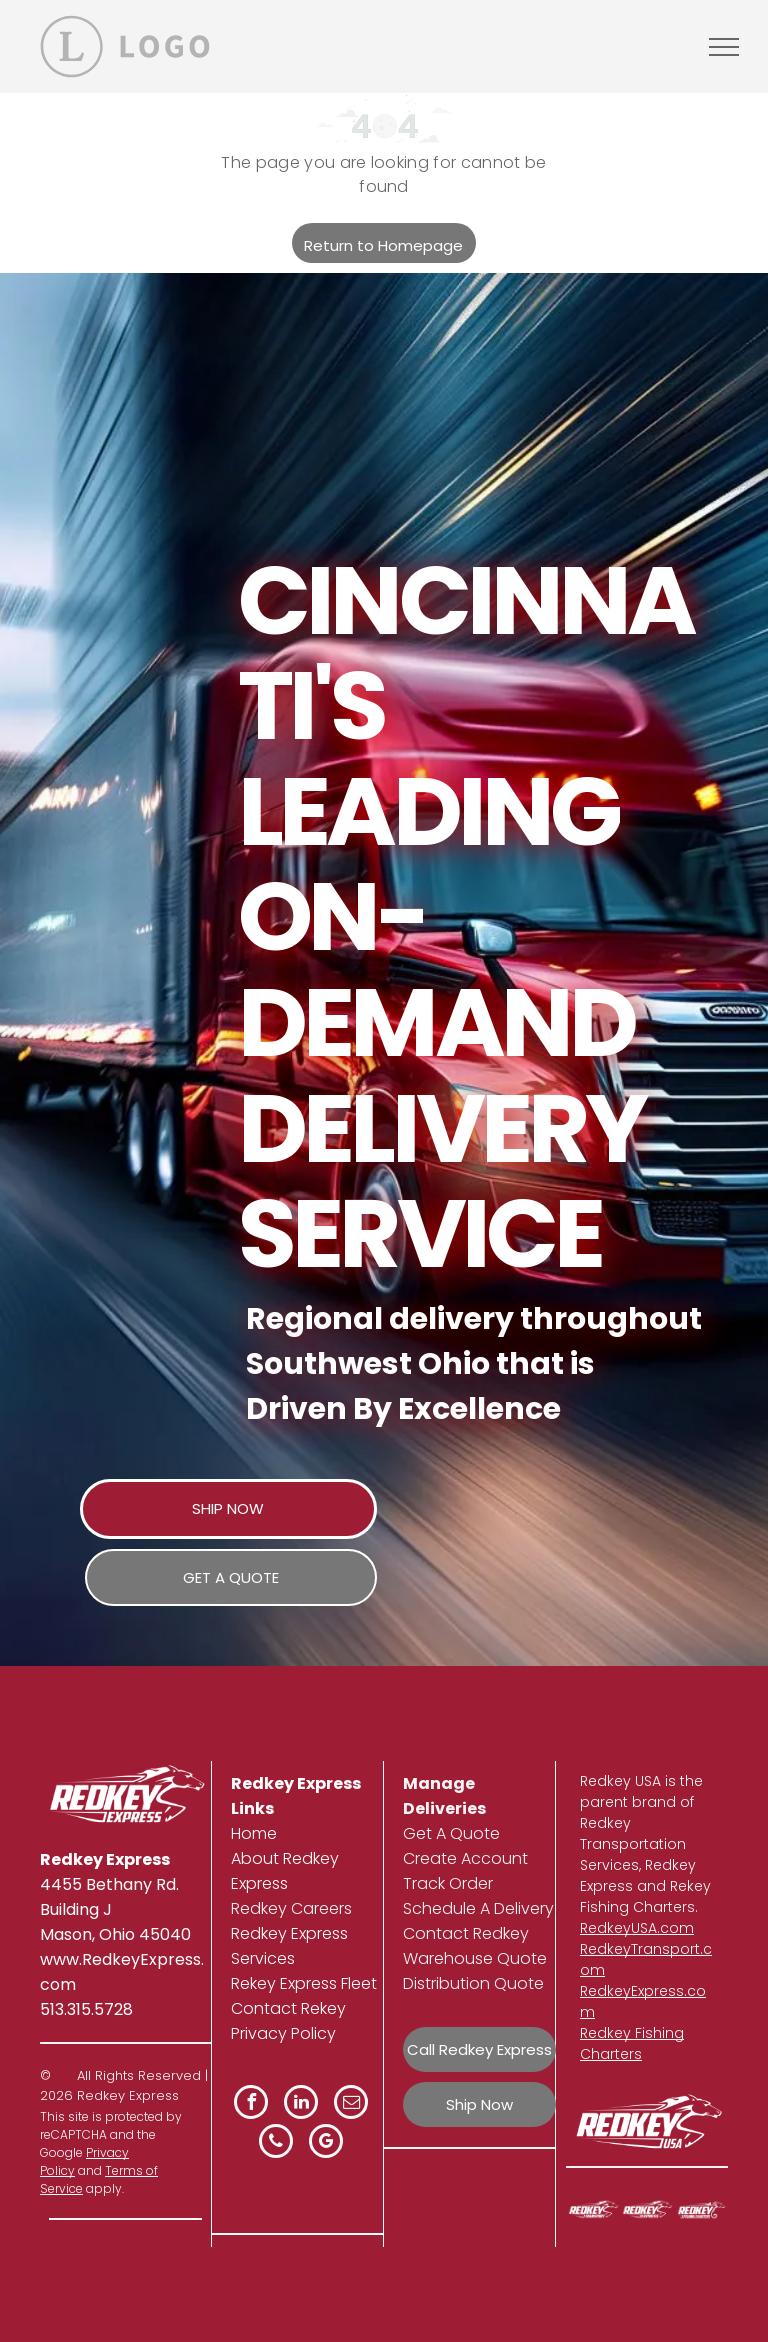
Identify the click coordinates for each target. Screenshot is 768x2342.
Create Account (465, 1858)
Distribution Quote (473, 1983)
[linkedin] (301, 2104)
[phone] (276, 2143)
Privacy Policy (283, 2033)
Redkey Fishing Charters (632, 2043)
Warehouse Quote (475, 1958)
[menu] (724, 47)
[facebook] (251, 2104)
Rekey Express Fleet (304, 1983)
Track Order (448, 1883)
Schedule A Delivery (478, 1908)
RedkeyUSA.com (637, 1928)
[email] (351, 2104)
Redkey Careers (291, 1908)
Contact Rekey (288, 2008)
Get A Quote (451, 1833)
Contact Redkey (466, 1933)
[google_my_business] (326, 2143)
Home (254, 1833)
